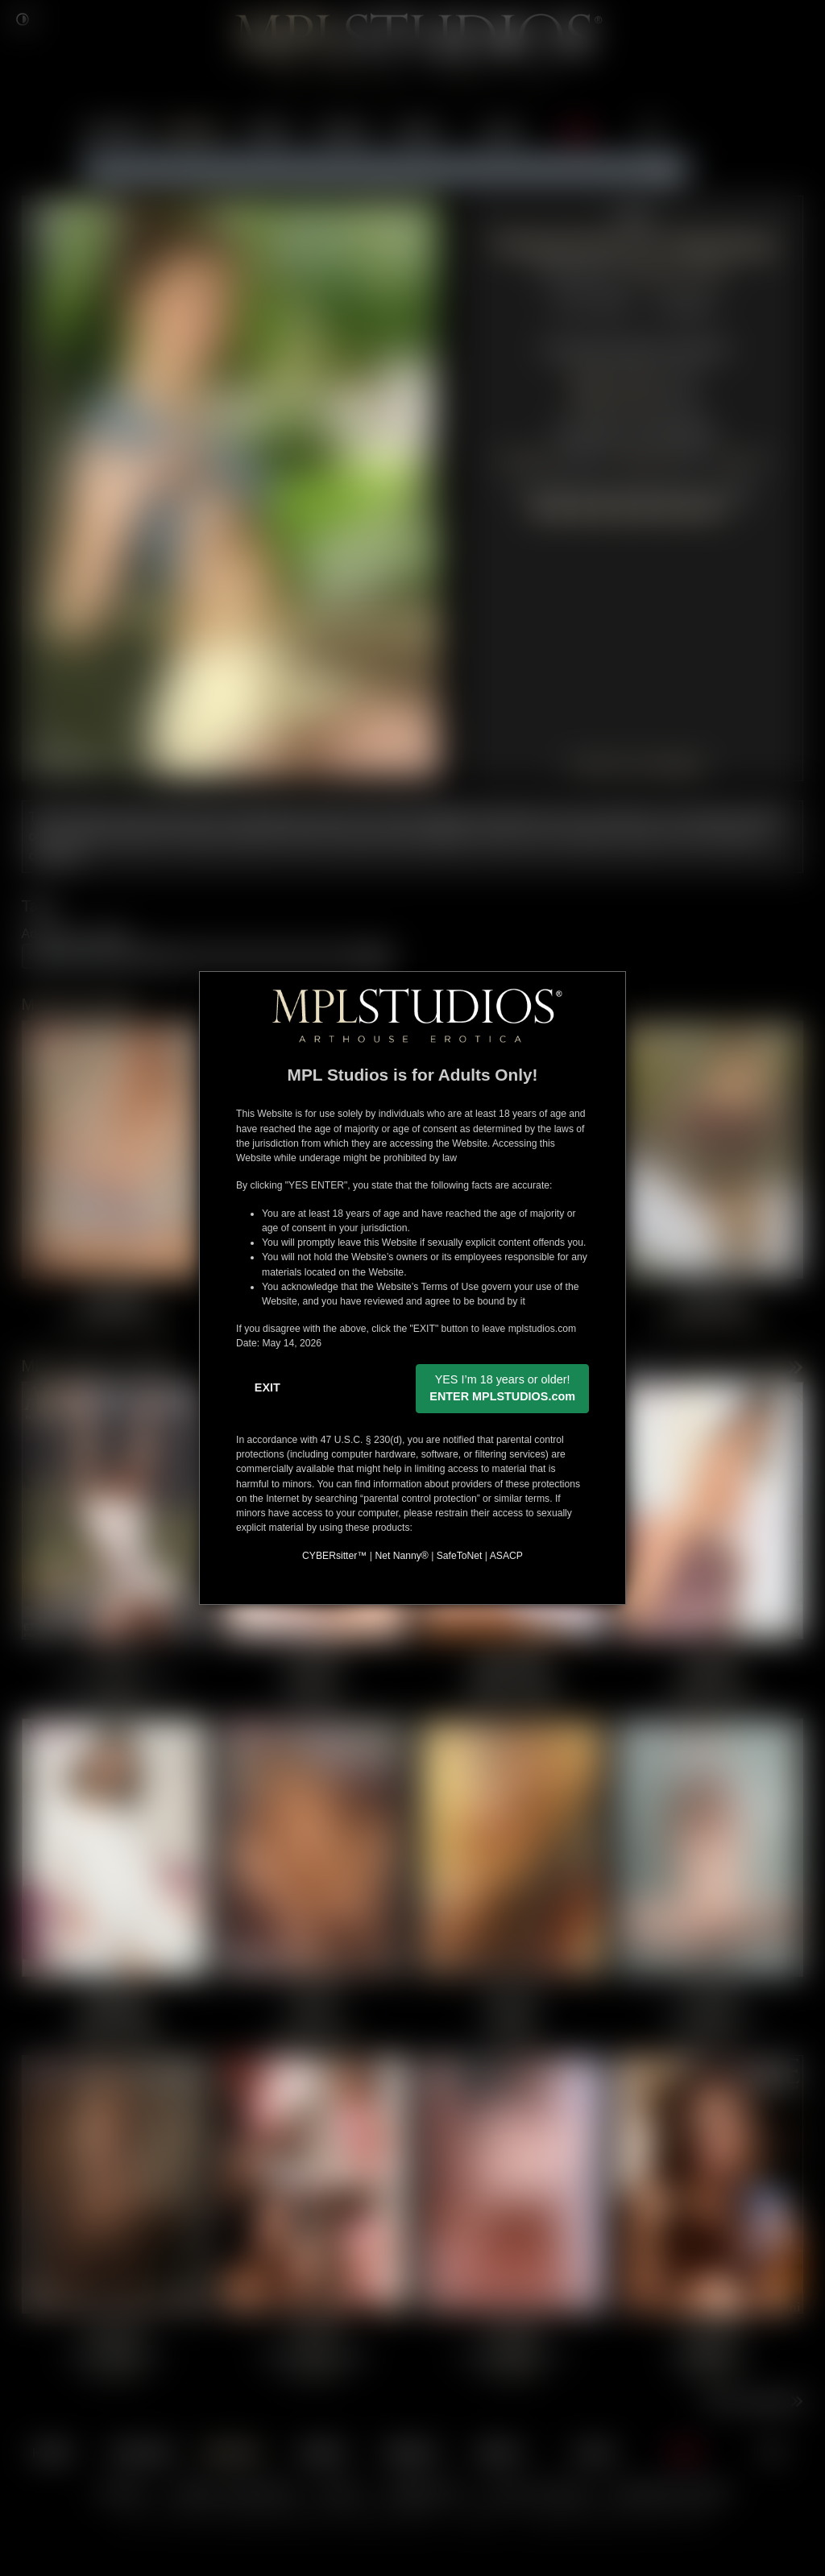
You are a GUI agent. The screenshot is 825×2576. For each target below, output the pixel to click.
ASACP (506, 1555)
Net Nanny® (401, 1555)
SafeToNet (460, 1555)
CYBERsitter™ (334, 1555)
